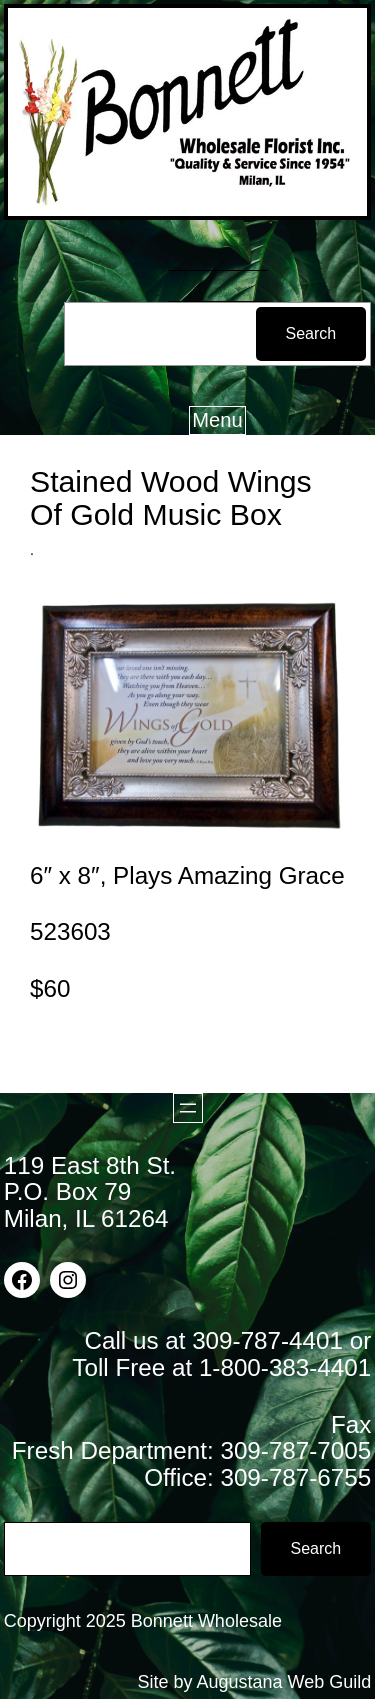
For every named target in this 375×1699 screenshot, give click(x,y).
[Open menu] (188, 1108)
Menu (217, 420)
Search (311, 333)
